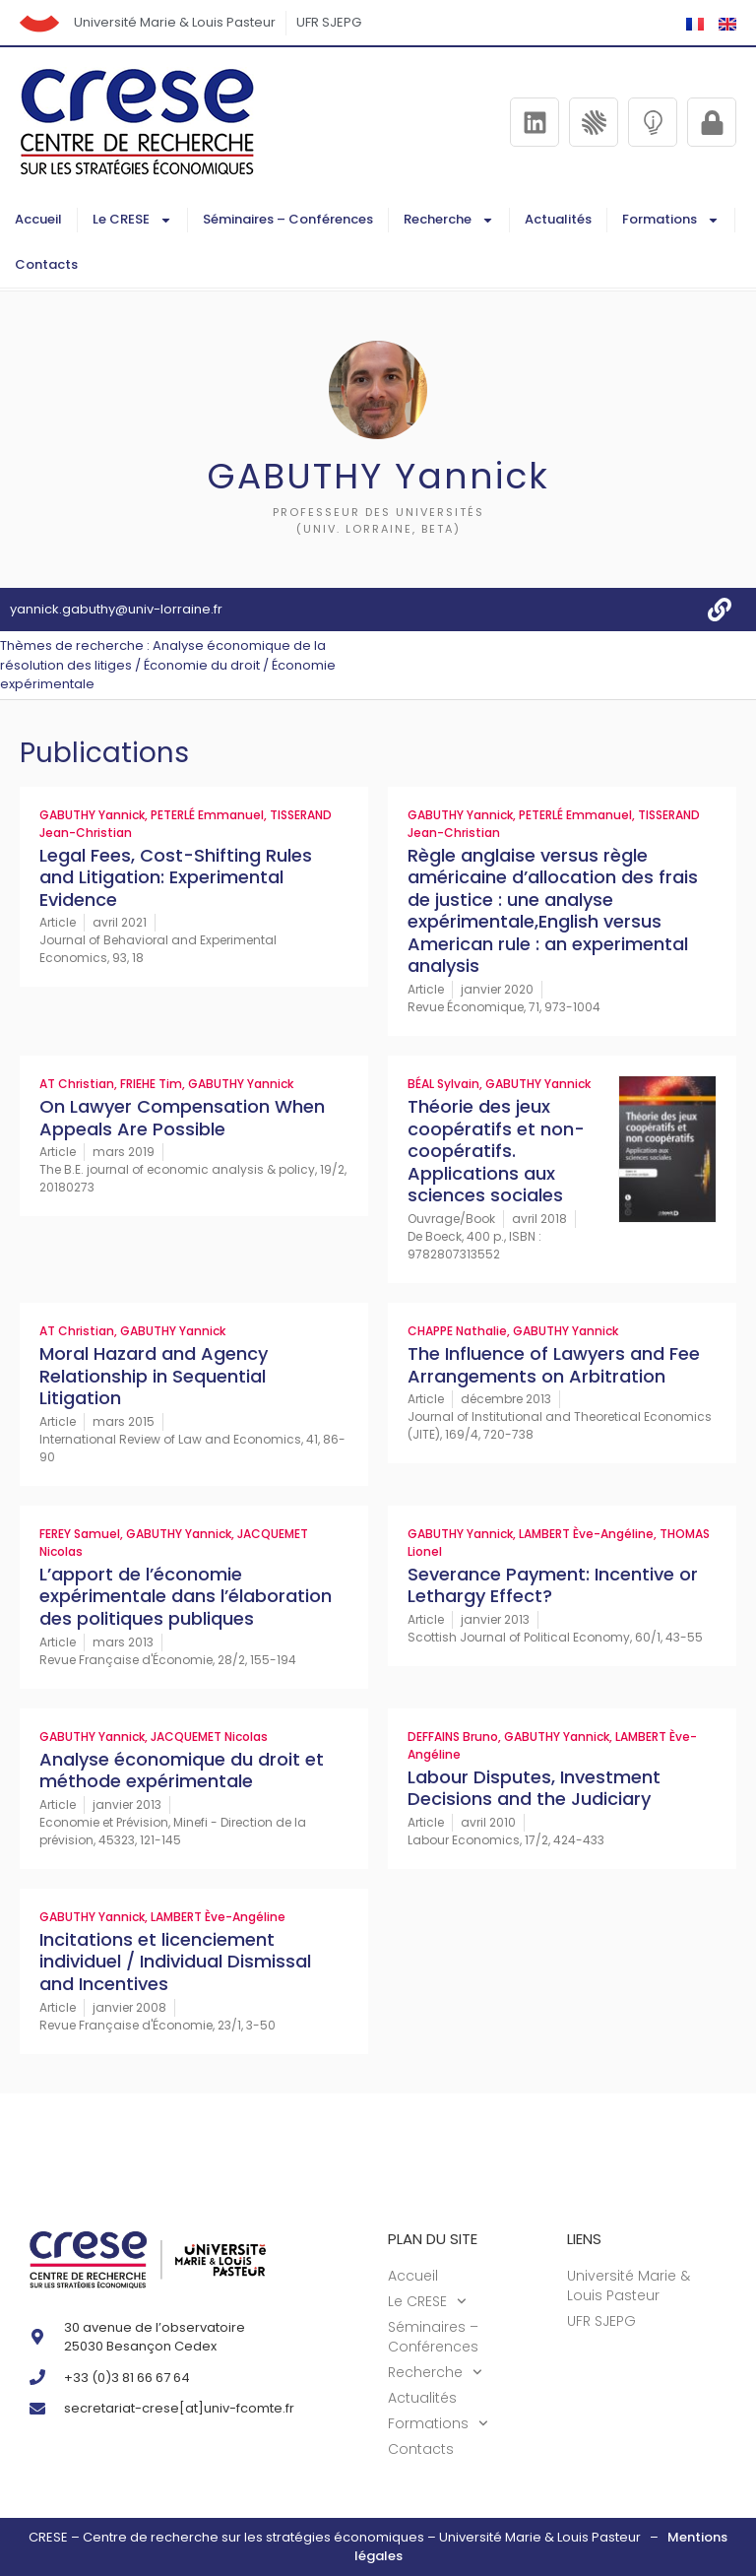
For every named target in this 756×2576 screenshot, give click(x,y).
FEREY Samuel (79, 1533)
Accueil (38, 219)
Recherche (449, 220)
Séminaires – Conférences (288, 219)
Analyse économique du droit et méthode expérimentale (181, 1770)
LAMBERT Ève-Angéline (586, 1533)
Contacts (46, 264)
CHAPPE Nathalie (457, 1330)
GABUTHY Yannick (92, 814)
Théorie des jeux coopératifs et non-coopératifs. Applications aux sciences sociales (496, 1150)
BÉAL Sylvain (443, 1083)
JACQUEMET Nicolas (209, 1736)
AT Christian (76, 1083)
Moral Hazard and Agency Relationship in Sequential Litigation (153, 1375)
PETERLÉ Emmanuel (207, 814)
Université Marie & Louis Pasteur (175, 22)
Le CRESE (132, 220)
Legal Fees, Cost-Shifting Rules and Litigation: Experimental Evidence (175, 877)
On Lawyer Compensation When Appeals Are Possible (182, 1117)
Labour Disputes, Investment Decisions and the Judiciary (534, 1788)
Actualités (558, 219)
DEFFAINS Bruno (453, 1736)
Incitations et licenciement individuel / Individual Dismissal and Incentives (175, 1961)
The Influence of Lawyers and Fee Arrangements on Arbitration (554, 1364)
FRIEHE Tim (151, 1083)
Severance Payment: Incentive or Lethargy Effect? (553, 1585)
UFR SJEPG (328, 22)
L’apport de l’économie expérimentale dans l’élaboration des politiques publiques (185, 1596)
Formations (671, 220)
